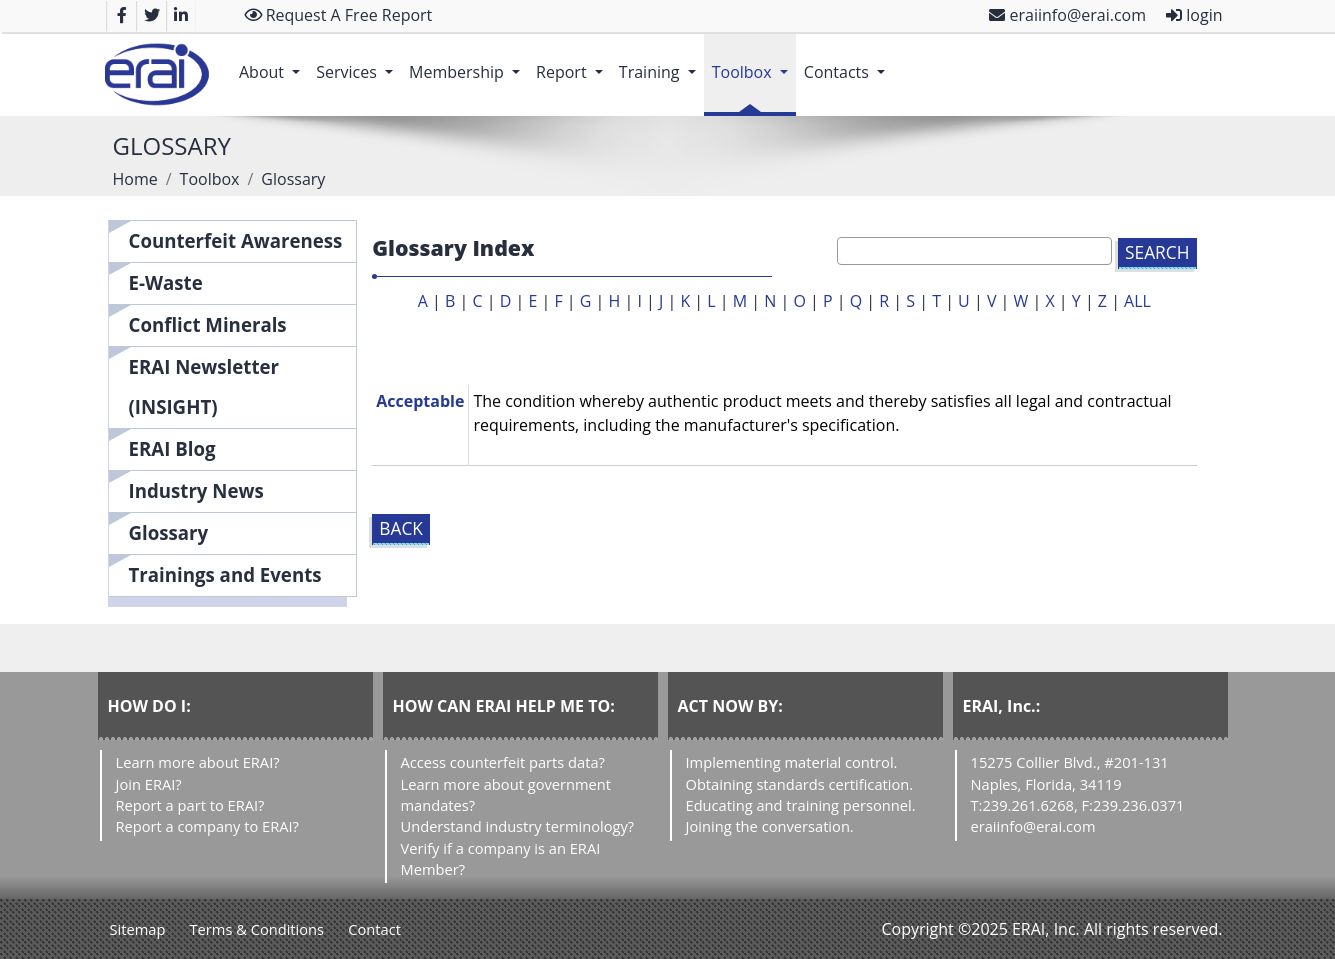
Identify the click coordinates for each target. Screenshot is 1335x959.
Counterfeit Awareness (236, 240)
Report (573, 62)
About (273, 62)
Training (661, 62)
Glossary (169, 532)
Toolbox (754, 62)
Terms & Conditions (257, 929)
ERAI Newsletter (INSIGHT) (204, 386)
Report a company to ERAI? (207, 826)
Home (135, 179)
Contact (374, 929)
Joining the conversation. (770, 826)
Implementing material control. (792, 762)
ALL (1137, 301)
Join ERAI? (149, 784)
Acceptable (420, 401)
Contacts (848, 62)
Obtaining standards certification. (800, 784)
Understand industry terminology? (518, 826)
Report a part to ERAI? (190, 805)
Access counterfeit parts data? (503, 762)
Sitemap (138, 929)
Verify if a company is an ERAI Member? (501, 858)
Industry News (196, 490)
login (1194, 15)
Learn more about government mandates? (506, 794)
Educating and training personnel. (801, 805)
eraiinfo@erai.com (1067, 15)
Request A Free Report (338, 15)
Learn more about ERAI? (198, 762)
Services (358, 62)
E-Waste (166, 282)
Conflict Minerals (208, 324)
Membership (468, 62)
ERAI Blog (172, 448)
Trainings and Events (225, 574)
